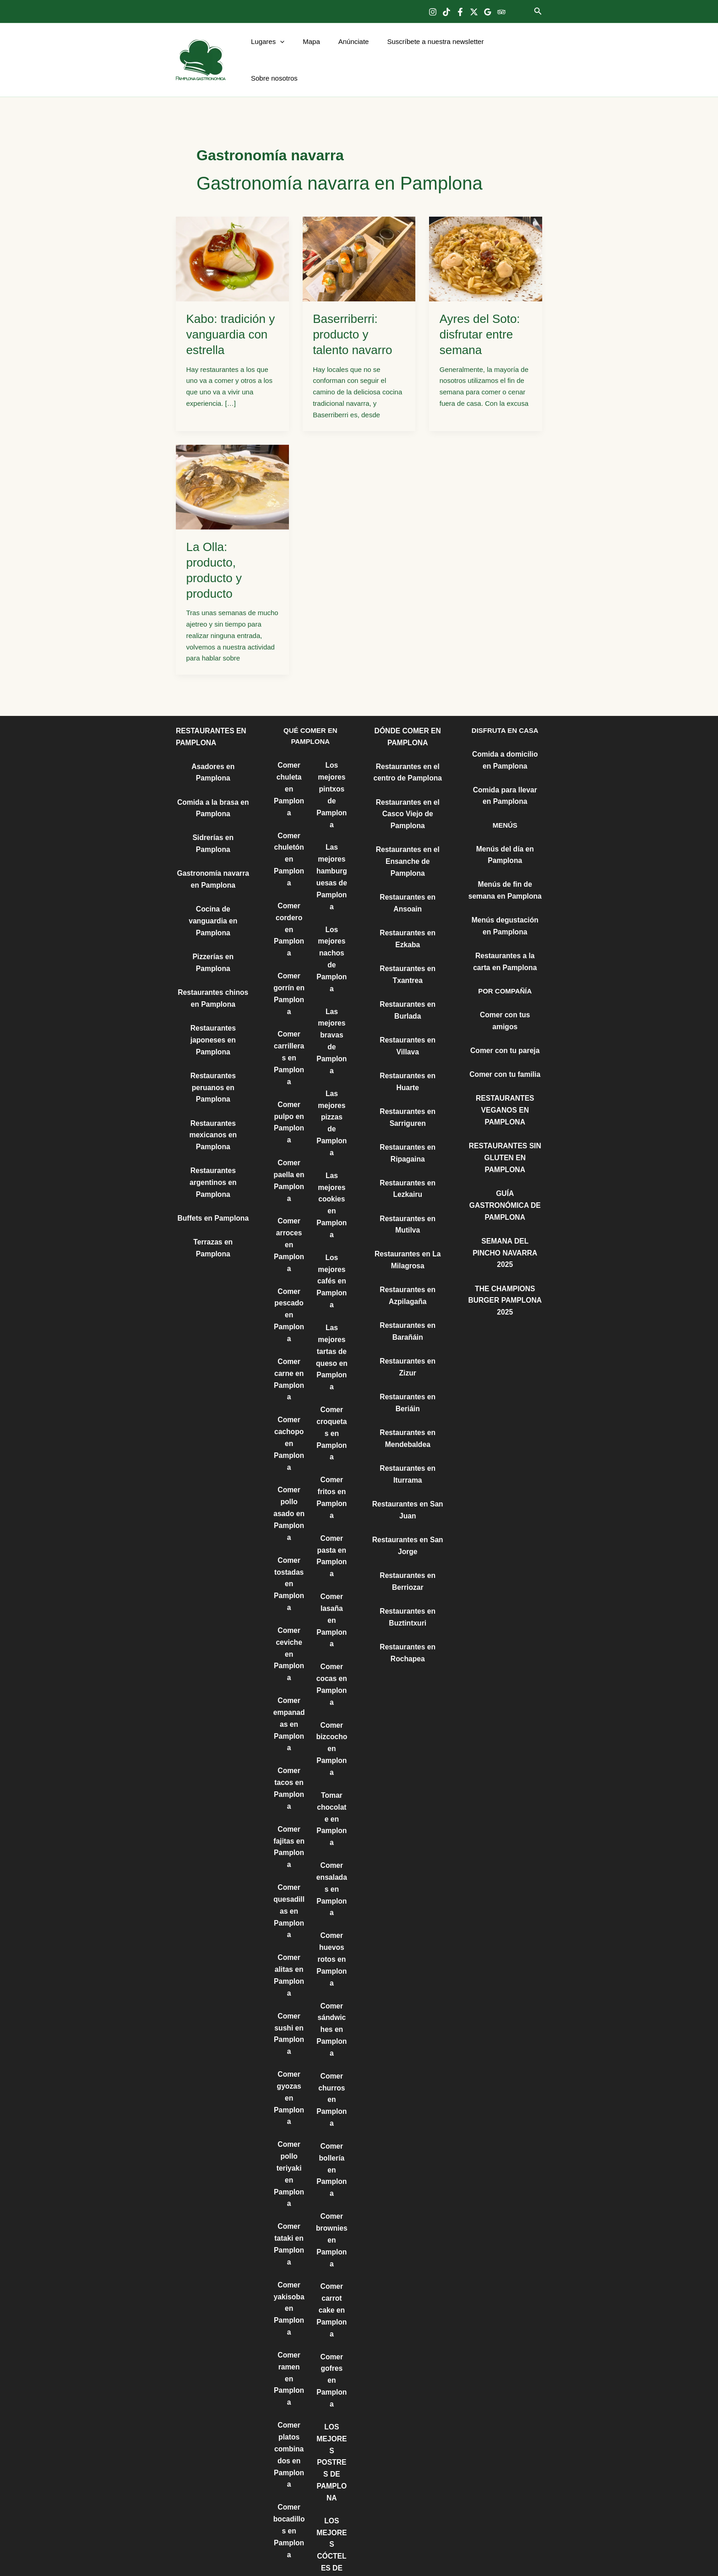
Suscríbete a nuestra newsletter (426, 51)
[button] (538, 11)
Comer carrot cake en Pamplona (331, 2213)
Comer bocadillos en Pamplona (289, 2438)
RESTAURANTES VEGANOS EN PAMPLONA (505, 1071)
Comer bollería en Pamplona (331, 2077)
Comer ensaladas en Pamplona (331, 1807)
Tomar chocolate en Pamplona (331, 1739)
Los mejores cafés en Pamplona (331, 1232)
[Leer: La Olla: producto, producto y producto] (232, 468)
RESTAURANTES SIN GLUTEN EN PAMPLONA (504, 1117)
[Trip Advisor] (501, 12)
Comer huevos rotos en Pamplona (331, 1874)
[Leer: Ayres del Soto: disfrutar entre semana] (485, 240)
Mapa (312, 51)
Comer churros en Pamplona (331, 2009)
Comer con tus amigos (505, 990)
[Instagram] (433, 12)
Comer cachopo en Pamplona (288, 1400)
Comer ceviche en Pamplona (288, 1603)
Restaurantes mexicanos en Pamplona (213, 1070)
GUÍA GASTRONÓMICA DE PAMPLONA (505, 1163)
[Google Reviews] (488, 12)
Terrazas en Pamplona (213, 1174)
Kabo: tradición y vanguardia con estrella (230, 316)
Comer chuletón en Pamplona (288, 836)
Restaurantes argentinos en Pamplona (212, 1116)
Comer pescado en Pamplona (288, 1276)
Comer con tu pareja (505, 1013)
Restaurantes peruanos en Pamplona (213, 1024)
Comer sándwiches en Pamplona (331, 1942)
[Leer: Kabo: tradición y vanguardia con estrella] (232, 240)
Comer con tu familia (505, 1037)
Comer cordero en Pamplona (288, 904)
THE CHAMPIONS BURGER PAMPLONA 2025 (505, 1244)
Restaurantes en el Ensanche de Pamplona (407, 839)
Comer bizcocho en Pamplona (332, 1671)
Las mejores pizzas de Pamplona (331, 1085)
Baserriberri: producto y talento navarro (352, 316)
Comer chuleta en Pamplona (288, 769)
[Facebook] (460, 12)
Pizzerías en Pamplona (213, 908)
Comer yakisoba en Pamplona (289, 2235)
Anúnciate (349, 51)
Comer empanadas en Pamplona (289, 1671)
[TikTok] (446, 12)
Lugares (272, 51)
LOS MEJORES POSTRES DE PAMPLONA (331, 2348)
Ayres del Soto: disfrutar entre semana (480, 316)
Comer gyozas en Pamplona (288, 2031)
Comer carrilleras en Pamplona (288, 1028)
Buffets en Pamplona (213, 1151)
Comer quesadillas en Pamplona (289, 1851)
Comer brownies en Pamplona (331, 2145)
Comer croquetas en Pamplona (331, 1378)
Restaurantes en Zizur (408, 1324)
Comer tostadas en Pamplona (288, 1535)
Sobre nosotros (512, 51)
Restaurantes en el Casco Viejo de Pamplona (407, 792)
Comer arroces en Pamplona (288, 1208)
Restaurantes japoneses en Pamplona (213, 978)
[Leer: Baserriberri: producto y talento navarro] (359, 240)
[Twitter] (474, 12)
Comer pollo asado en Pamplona (289, 1468)
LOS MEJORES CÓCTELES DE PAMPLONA (331, 2439)
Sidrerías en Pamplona (213, 816)
